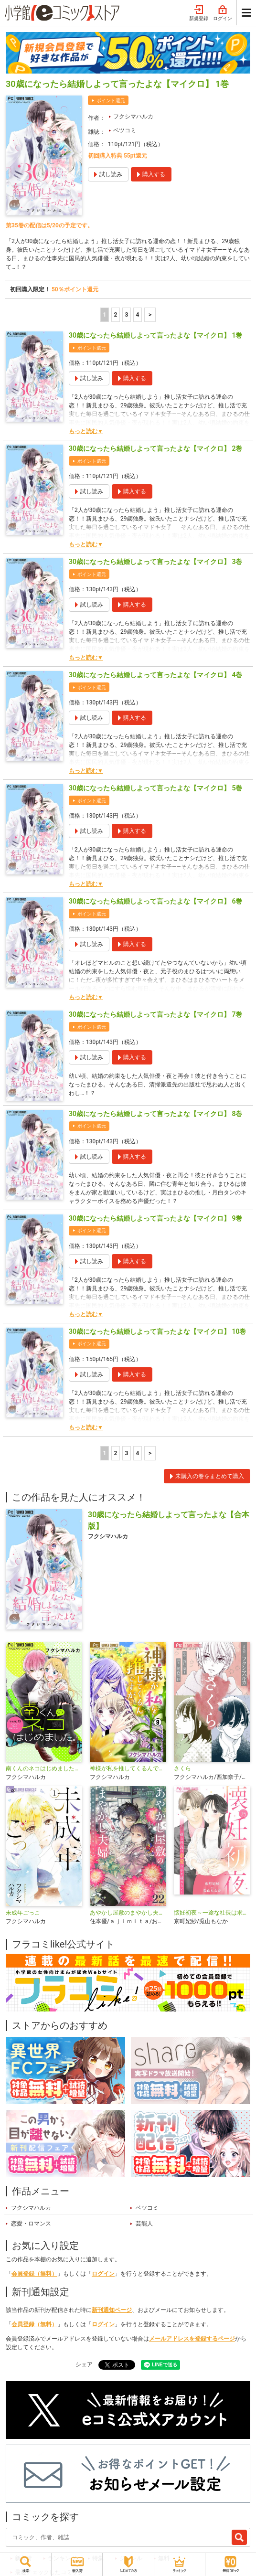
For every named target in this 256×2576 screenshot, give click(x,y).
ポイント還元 (110, 100)
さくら (182, 1768)
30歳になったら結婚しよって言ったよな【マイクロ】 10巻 (157, 1331)
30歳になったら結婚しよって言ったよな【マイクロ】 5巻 (155, 788)
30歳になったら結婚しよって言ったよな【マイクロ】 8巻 (155, 1114)
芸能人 (144, 2223)
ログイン (222, 13)
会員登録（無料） (34, 2273)
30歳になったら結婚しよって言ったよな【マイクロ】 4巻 (155, 675)
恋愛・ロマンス (31, 2223)
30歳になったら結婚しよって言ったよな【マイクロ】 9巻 (155, 1218)
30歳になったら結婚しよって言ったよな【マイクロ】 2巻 (155, 448)
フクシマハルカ (133, 116)
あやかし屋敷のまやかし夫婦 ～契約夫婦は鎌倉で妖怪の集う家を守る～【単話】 (128, 1912)
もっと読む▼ (86, 431)
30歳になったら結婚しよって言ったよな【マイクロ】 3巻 (155, 561)
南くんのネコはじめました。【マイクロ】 (44, 1768)
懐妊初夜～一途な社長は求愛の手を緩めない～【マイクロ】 (212, 1912)
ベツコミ (124, 130)
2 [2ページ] (115, 314)
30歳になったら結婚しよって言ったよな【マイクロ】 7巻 (155, 1014)
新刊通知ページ (112, 2310)
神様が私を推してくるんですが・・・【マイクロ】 (128, 1768)
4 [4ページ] (137, 314)
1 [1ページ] (104, 314)
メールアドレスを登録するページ (192, 2338)
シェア (84, 2364)
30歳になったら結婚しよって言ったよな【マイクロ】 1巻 (155, 335)
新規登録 (198, 13)
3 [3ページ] (126, 314)
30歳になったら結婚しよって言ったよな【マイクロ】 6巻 (155, 901)
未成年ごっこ (23, 1912)
